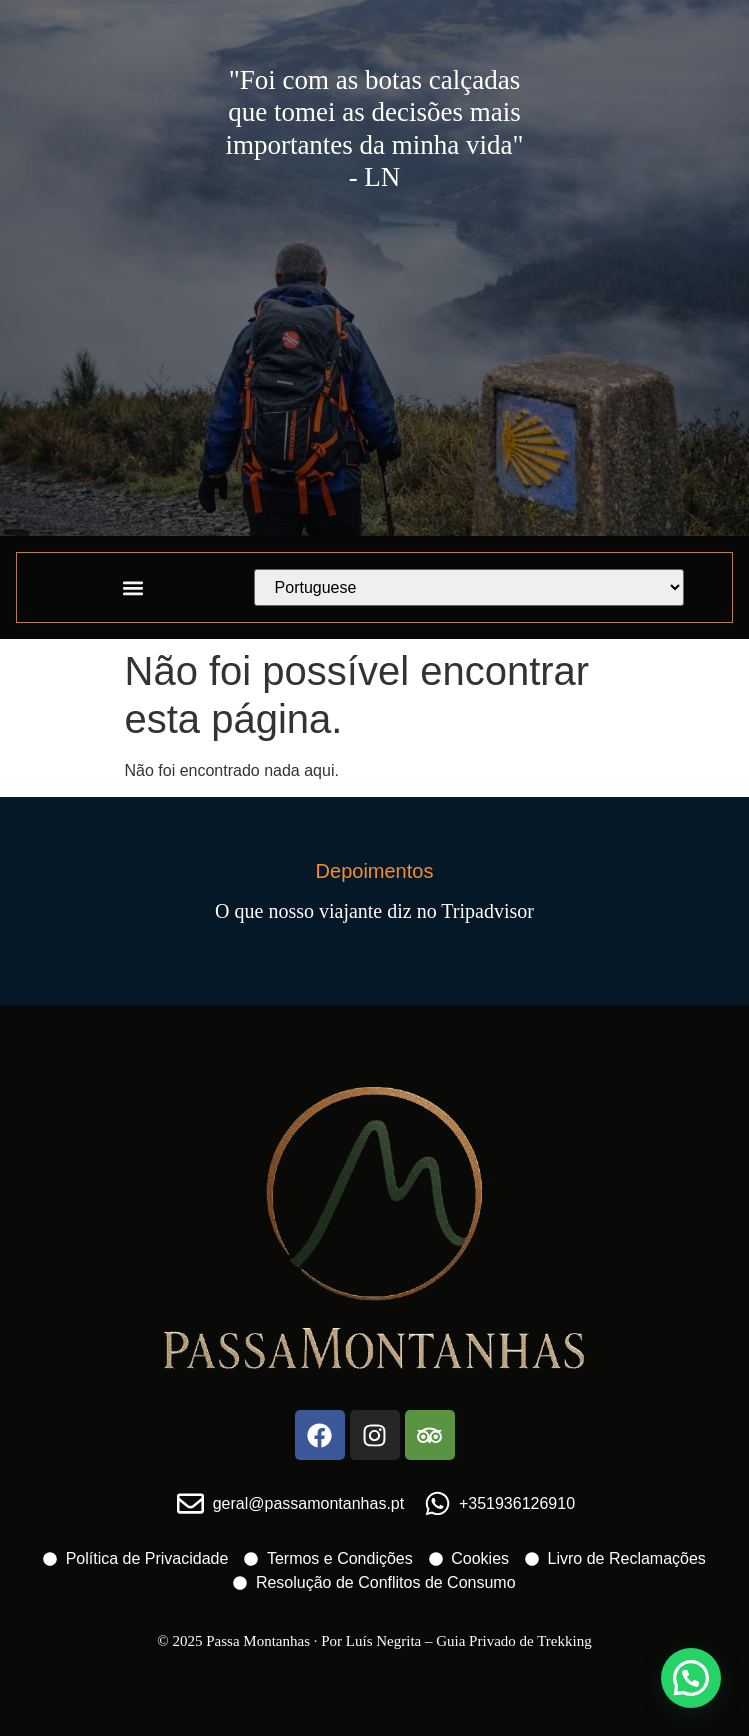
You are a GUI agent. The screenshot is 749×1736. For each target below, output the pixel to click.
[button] (133, 587)
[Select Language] (469, 587)
